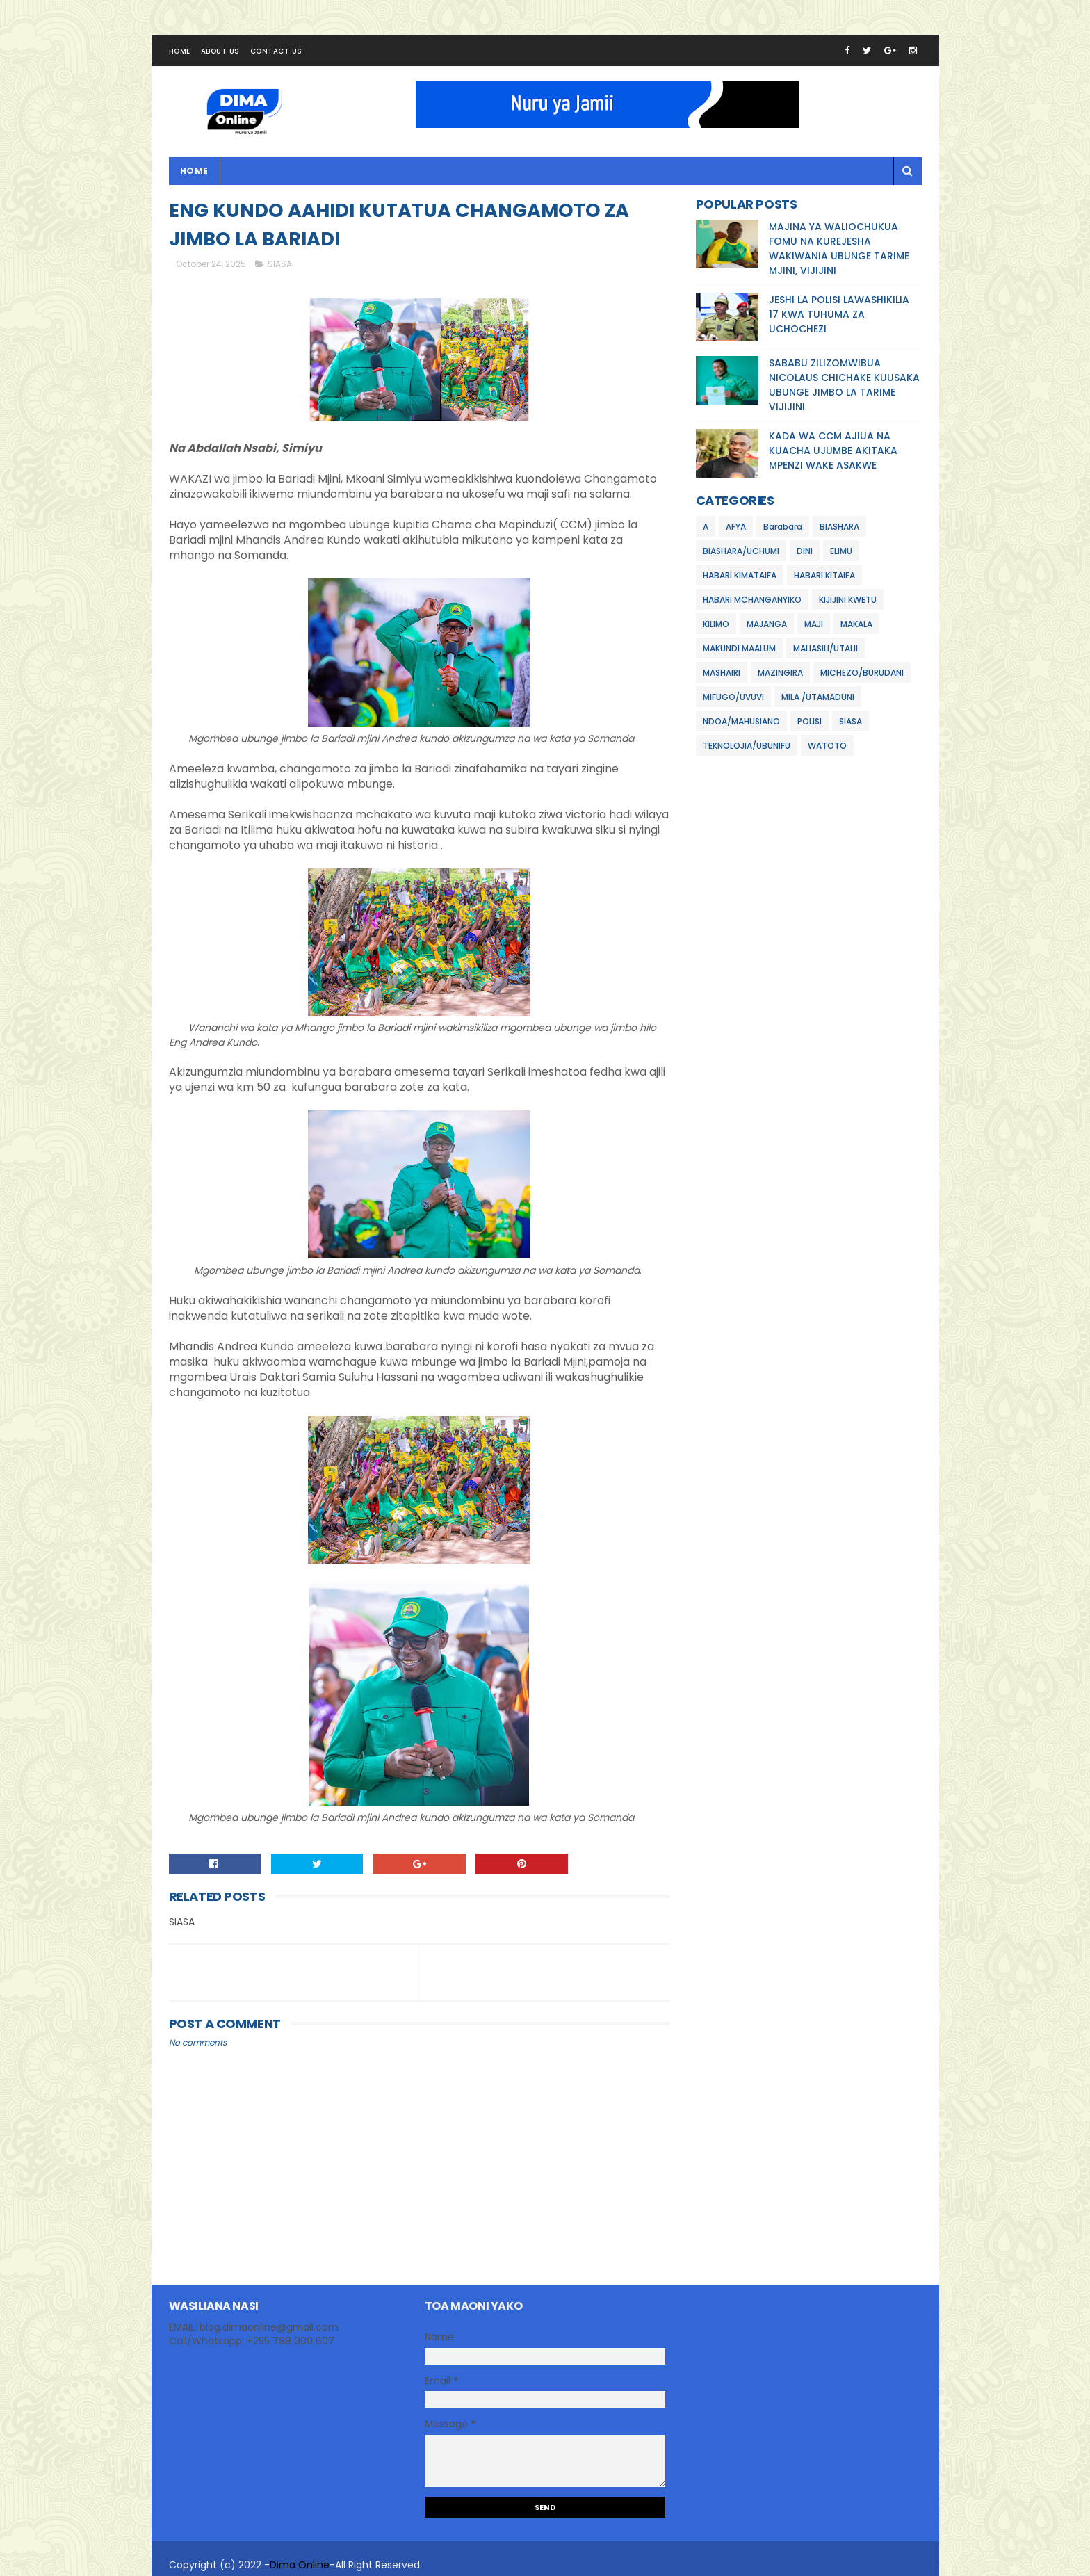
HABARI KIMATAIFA (739, 575)
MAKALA (856, 624)
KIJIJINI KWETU (848, 600)
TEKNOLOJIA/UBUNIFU (746, 746)
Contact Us (276, 51)
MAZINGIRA (780, 673)
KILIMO (716, 624)
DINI (805, 551)
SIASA (280, 264)
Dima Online (300, 2565)
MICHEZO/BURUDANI (862, 673)
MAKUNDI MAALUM (739, 648)
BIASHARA (839, 527)
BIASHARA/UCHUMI (741, 551)
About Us (220, 51)
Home (179, 51)
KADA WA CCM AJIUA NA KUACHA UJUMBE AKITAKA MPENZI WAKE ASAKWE (833, 450)
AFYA (736, 527)
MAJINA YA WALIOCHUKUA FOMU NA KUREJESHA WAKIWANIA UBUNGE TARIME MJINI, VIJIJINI (839, 248)
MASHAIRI (721, 673)
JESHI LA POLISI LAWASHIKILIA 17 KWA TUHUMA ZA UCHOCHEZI (839, 314)
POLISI (809, 721)
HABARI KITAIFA (824, 575)
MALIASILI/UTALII (825, 648)
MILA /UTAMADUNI (817, 697)
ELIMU (841, 551)
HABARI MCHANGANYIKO (752, 600)
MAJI (813, 624)
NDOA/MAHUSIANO (741, 721)
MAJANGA (767, 624)
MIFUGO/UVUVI (733, 697)
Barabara (782, 527)
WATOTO (827, 746)
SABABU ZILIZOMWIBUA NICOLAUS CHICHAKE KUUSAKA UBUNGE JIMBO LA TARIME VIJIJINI (844, 385)
